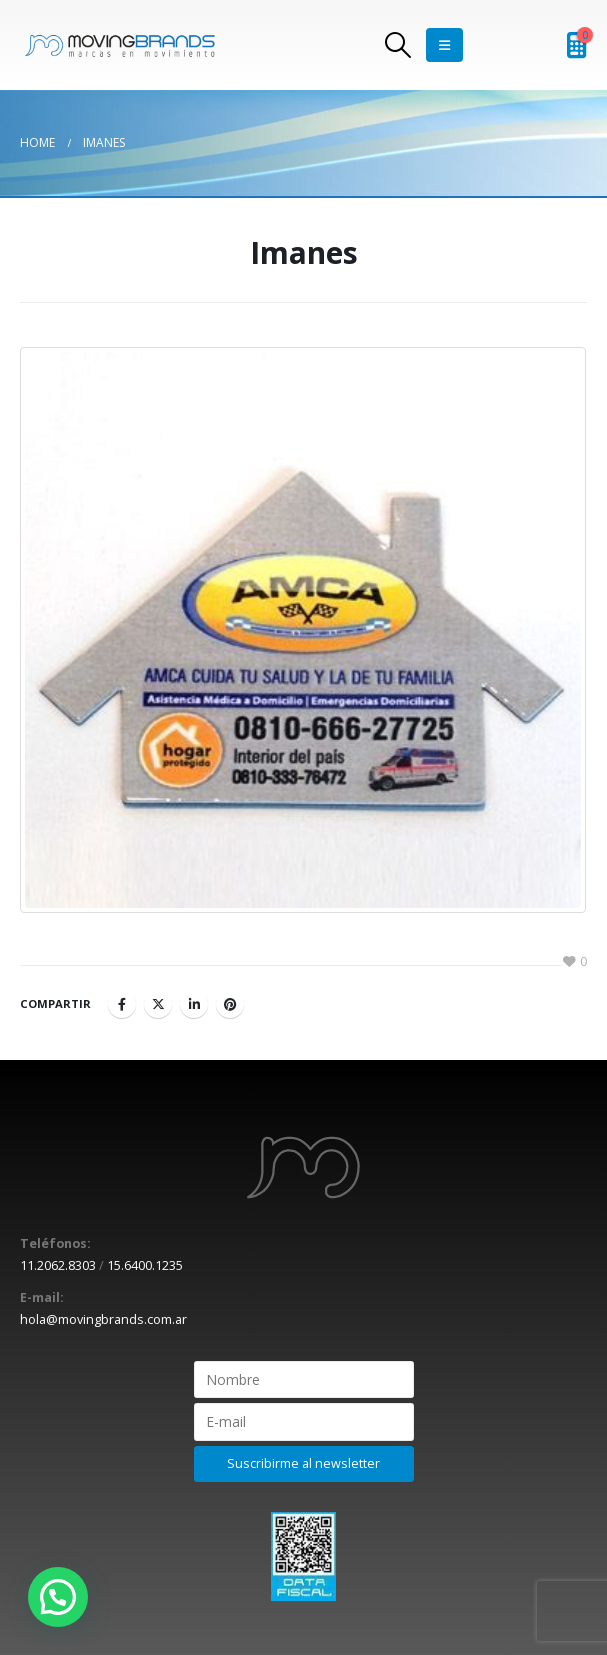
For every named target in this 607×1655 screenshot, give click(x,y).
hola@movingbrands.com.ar (103, 1319)
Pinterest (230, 1004)
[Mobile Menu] (444, 45)
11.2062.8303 (58, 1265)
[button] (58, 1597)
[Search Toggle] (397, 45)
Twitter (158, 1004)
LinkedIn (194, 1004)
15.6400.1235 (145, 1265)
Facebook (122, 1004)
